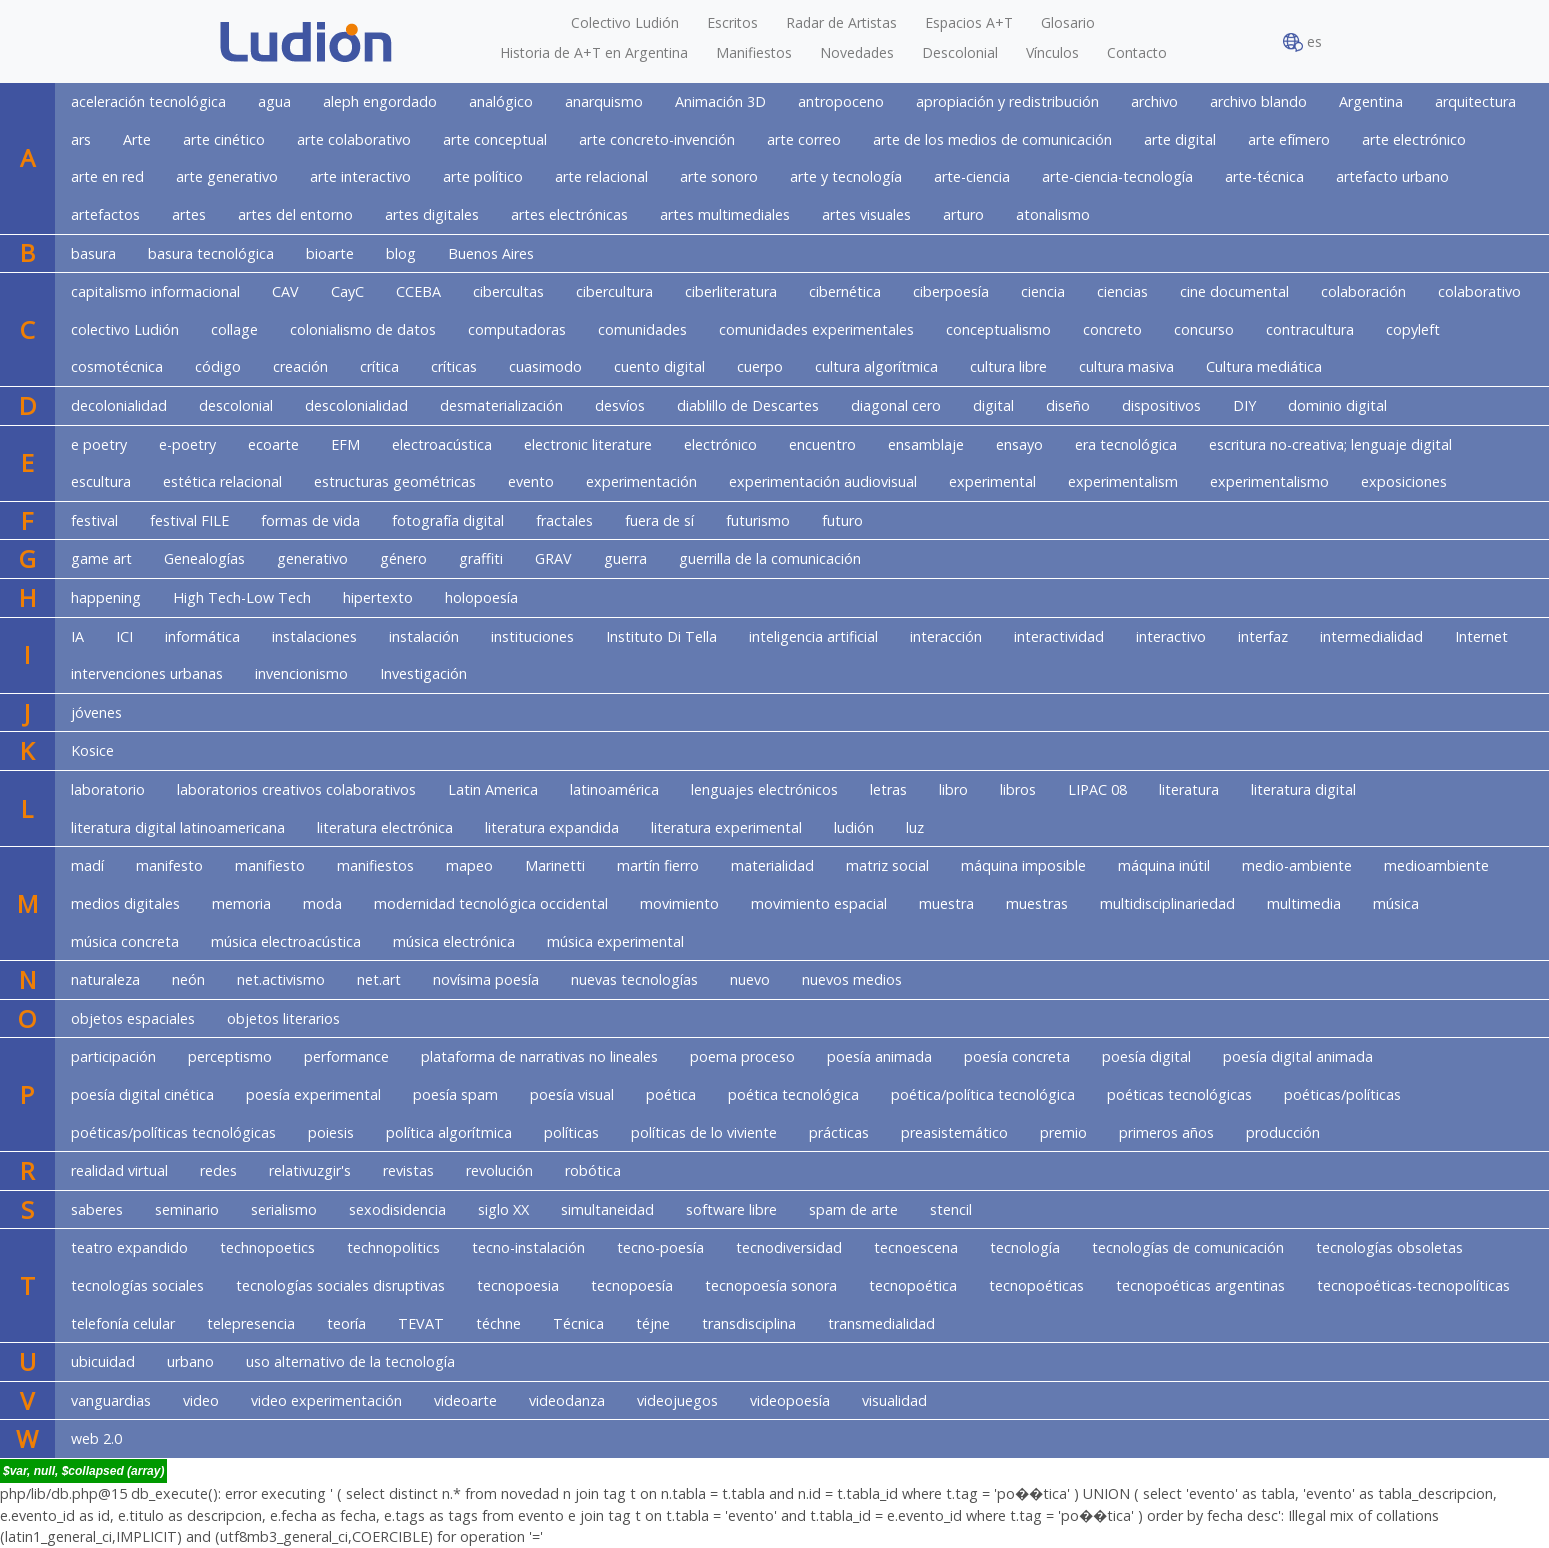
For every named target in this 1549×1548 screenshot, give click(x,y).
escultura (101, 481)
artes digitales (432, 214)
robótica (593, 1170)
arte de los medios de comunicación (992, 139)
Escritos (732, 22)
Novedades (857, 52)
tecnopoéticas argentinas (1200, 1285)
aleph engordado (380, 101)
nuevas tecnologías (634, 979)
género (403, 558)
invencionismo (301, 673)
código (218, 366)
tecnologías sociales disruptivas (340, 1285)
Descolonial (960, 52)
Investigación (423, 673)
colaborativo (1479, 291)
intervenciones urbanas (147, 673)
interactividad (1059, 636)
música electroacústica (286, 941)
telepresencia (251, 1323)
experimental (992, 481)
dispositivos (1161, 405)
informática (202, 636)
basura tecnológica (211, 253)
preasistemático (954, 1132)
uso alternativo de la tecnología (350, 1361)
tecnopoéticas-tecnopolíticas (1413, 1285)
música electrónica (454, 941)
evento (531, 481)
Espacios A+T (969, 22)
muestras (1037, 903)
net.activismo (281, 979)
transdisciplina (749, 1323)
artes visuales (866, 214)
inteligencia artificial (813, 636)
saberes (97, 1209)
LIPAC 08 (1097, 789)
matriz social (887, 865)
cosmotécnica (117, 366)
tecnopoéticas (1036, 1285)
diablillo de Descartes (748, 405)
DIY (1244, 405)
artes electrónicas (569, 214)
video (201, 1400)
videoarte (465, 1400)
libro (953, 789)
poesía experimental (313, 1094)
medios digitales (125, 903)
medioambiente (1436, 865)
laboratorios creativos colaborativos (296, 789)
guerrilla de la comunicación (770, 558)
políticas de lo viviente (704, 1132)
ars (81, 139)
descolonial (236, 405)
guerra (625, 558)
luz (915, 827)
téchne (498, 1323)
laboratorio (108, 789)
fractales (564, 520)
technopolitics (393, 1247)
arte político (483, 176)
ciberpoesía (951, 291)
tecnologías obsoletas (1389, 1247)
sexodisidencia (397, 1209)
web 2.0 (96, 1438)
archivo (1154, 101)
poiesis (331, 1132)
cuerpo (760, 366)
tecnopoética (913, 1285)
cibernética (845, 291)
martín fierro (658, 865)
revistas (408, 1170)
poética (671, 1094)
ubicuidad (103, 1361)
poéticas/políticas (1342, 1094)
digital (993, 405)
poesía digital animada (1298, 1056)
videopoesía (790, 1400)
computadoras (517, 329)
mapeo (469, 865)
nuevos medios (852, 979)
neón (188, 979)
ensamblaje (926, 444)
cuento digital (659, 366)
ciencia (1043, 291)
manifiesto (270, 865)
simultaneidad (607, 1209)
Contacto (1137, 52)
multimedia (1304, 903)
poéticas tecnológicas (1179, 1094)
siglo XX (503, 1209)
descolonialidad (356, 405)
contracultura (1310, 329)
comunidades (642, 329)
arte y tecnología (846, 176)
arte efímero (1289, 139)
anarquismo (604, 101)
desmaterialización (501, 405)
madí (87, 865)
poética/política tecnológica (983, 1094)
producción (1283, 1132)
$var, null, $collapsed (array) (83, 1471)
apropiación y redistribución (1007, 101)
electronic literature (588, 444)
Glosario (1068, 22)
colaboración (1363, 291)
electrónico (720, 444)
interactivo (1171, 636)
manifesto (169, 865)
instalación (424, 636)
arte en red (107, 176)
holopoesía (481, 597)
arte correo (804, 139)
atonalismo (1053, 214)
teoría (346, 1323)
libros (1018, 789)
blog (401, 253)
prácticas (839, 1132)
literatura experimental (726, 827)
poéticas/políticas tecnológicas (173, 1132)
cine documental (1234, 291)
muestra (946, 903)
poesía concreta (1017, 1056)
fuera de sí (659, 520)
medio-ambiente (1297, 865)
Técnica (578, 1323)
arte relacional (601, 176)
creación (300, 366)
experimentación (641, 481)
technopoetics (267, 1247)
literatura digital (1303, 789)
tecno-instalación (528, 1247)
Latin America (493, 789)
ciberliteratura (731, 291)
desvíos (620, 405)
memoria (241, 903)
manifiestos (375, 865)
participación (113, 1056)
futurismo (758, 520)
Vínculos (1052, 52)
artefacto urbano (1392, 176)
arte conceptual (495, 139)
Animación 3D (720, 101)
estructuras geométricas (395, 481)
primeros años (1166, 1132)
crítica (379, 366)
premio (1063, 1132)
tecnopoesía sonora (771, 1285)
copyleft (1413, 329)
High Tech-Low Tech (242, 597)
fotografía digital (448, 520)
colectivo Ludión (125, 329)
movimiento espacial (819, 903)
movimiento (679, 903)
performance (346, 1056)
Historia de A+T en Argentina (594, 52)
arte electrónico (1414, 139)
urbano (190, 1361)
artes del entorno (295, 214)
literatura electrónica (385, 827)
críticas (454, 366)
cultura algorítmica (876, 366)
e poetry (99, 444)
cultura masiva (1126, 366)
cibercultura (614, 291)
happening (106, 597)
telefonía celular (123, 1323)
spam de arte (853, 1209)
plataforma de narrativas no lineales (539, 1056)
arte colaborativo (354, 139)
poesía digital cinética (142, 1094)
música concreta (125, 941)
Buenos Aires (491, 253)
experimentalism (1123, 481)
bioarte (330, 253)
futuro (842, 520)
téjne (653, 1323)
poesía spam (455, 1094)
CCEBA (418, 291)
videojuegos (677, 1400)
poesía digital (1146, 1056)
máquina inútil (1164, 865)
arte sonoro (719, 176)
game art (101, 558)
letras (888, 789)
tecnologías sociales (137, 1285)
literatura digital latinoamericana (178, 827)
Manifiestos (754, 52)
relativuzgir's (310, 1170)
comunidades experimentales (816, 329)
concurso (1204, 329)
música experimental (615, 941)
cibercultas (508, 291)
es (1302, 42)
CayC (347, 291)
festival (94, 520)
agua (274, 101)
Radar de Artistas (841, 22)
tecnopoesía (632, 1285)
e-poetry (187, 444)
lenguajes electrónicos (764, 789)
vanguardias (111, 1400)
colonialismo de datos (363, 329)
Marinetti (555, 865)
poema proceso (742, 1056)
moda (322, 903)
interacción (946, 636)
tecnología (1025, 1247)
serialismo (284, 1209)
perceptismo (230, 1056)
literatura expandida (552, 827)
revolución (499, 1170)
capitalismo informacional (155, 291)
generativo (312, 558)
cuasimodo (545, 366)
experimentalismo (1269, 481)
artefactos (105, 214)
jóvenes (96, 712)
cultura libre (1008, 366)
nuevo (750, 979)
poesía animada (879, 1056)
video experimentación (326, 1400)
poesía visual (572, 1094)
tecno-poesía (660, 1247)
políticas (571, 1132)
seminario (187, 1209)
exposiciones (1404, 481)
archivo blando (1258, 101)
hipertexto (378, 597)
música (1396, 903)
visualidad (894, 1400)
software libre (731, 1209)
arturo (963, 214)
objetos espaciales (133, 1018)
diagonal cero (896, 405)
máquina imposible (1023, 865)
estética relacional (222, 481)
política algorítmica (449, 1132)
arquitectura (1475, 101)
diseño (1068, 405)
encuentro (822, 444)
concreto (1112, 329)
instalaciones (314, 636)
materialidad (772, 865)
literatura (1189, 789)
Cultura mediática (1264, 366)
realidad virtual (119, 1170)
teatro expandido (129, 1247)
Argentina (1371, 101)
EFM (345, 444)
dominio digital (1337, 405)
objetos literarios (283, 1018)
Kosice (92, 750)
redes (218, 1170)
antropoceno (841, 101)
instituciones (532, 636)
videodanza (567, 1400)
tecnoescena (916, 1247)
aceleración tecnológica (148, 101)
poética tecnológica (793, 1094)
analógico (501, 101)
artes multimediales (725, 214)
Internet (1481, 636)
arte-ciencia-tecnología (1117, 176)
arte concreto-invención (657, 139)
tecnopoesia (518, 1285)
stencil (951, 1209)
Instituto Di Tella (661, 636)
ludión (854, 827)
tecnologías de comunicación (1188, 1247)
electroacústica (442, 444)
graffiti (481, 558)
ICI (124, 636)
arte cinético (224, 139)
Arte (137, 139)
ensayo (1019, 444)
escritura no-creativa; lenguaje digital (1330, 444)
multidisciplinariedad (1167, 903)
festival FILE (189, 520)
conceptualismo (998, 329)
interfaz (1263, 636)
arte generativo (227, 176)
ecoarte (273, 444)
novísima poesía (486, 979)
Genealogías (204, 558)
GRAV (553, 558)
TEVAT (421, 1323)
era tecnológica (1126, 444)
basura (93, 253)
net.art (379, 979)
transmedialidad (881, 1323)
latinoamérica (614, 789)
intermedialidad (1371, 636)
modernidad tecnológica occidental (491, 903)
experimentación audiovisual (823, 481)
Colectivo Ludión (625, 22)
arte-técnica (1264, 176)
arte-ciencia (972, 176)
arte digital (1180, 139)
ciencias (1122, 291)
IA (77, 636)
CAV (285, 291)
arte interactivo (360, 176)
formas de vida (310, 520)
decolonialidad (119, 405)
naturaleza (105, 979)
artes (189, 214)
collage (234, 329)
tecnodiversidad (789, 1247)
